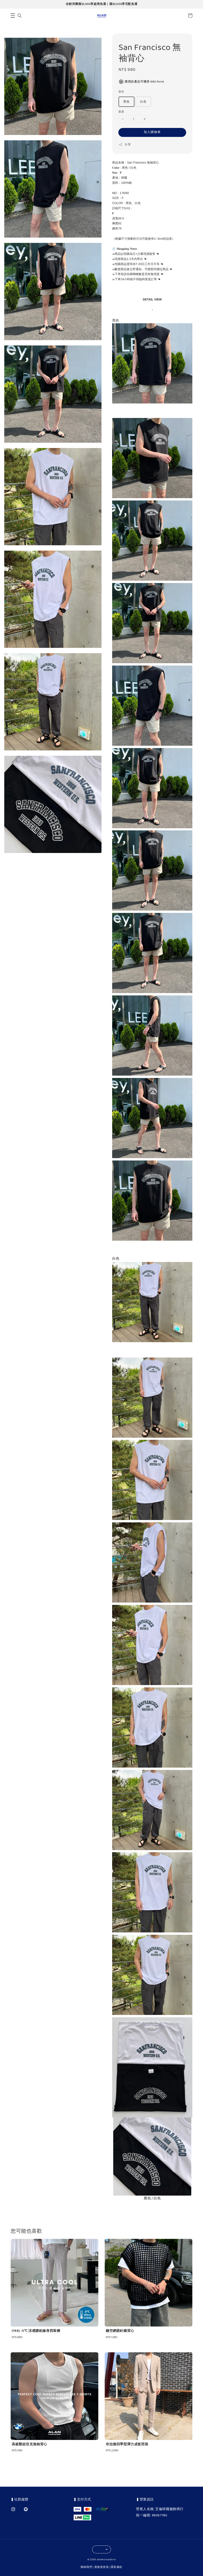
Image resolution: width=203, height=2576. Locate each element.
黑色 (126, 101)
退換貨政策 (101, 2567)
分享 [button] (125, 144)
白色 (143, 101)
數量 (121, 112)
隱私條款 (116, 2567)
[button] (12, 15)
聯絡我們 (86, 2567)
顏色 (121, 92)
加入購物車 (152, 132)
